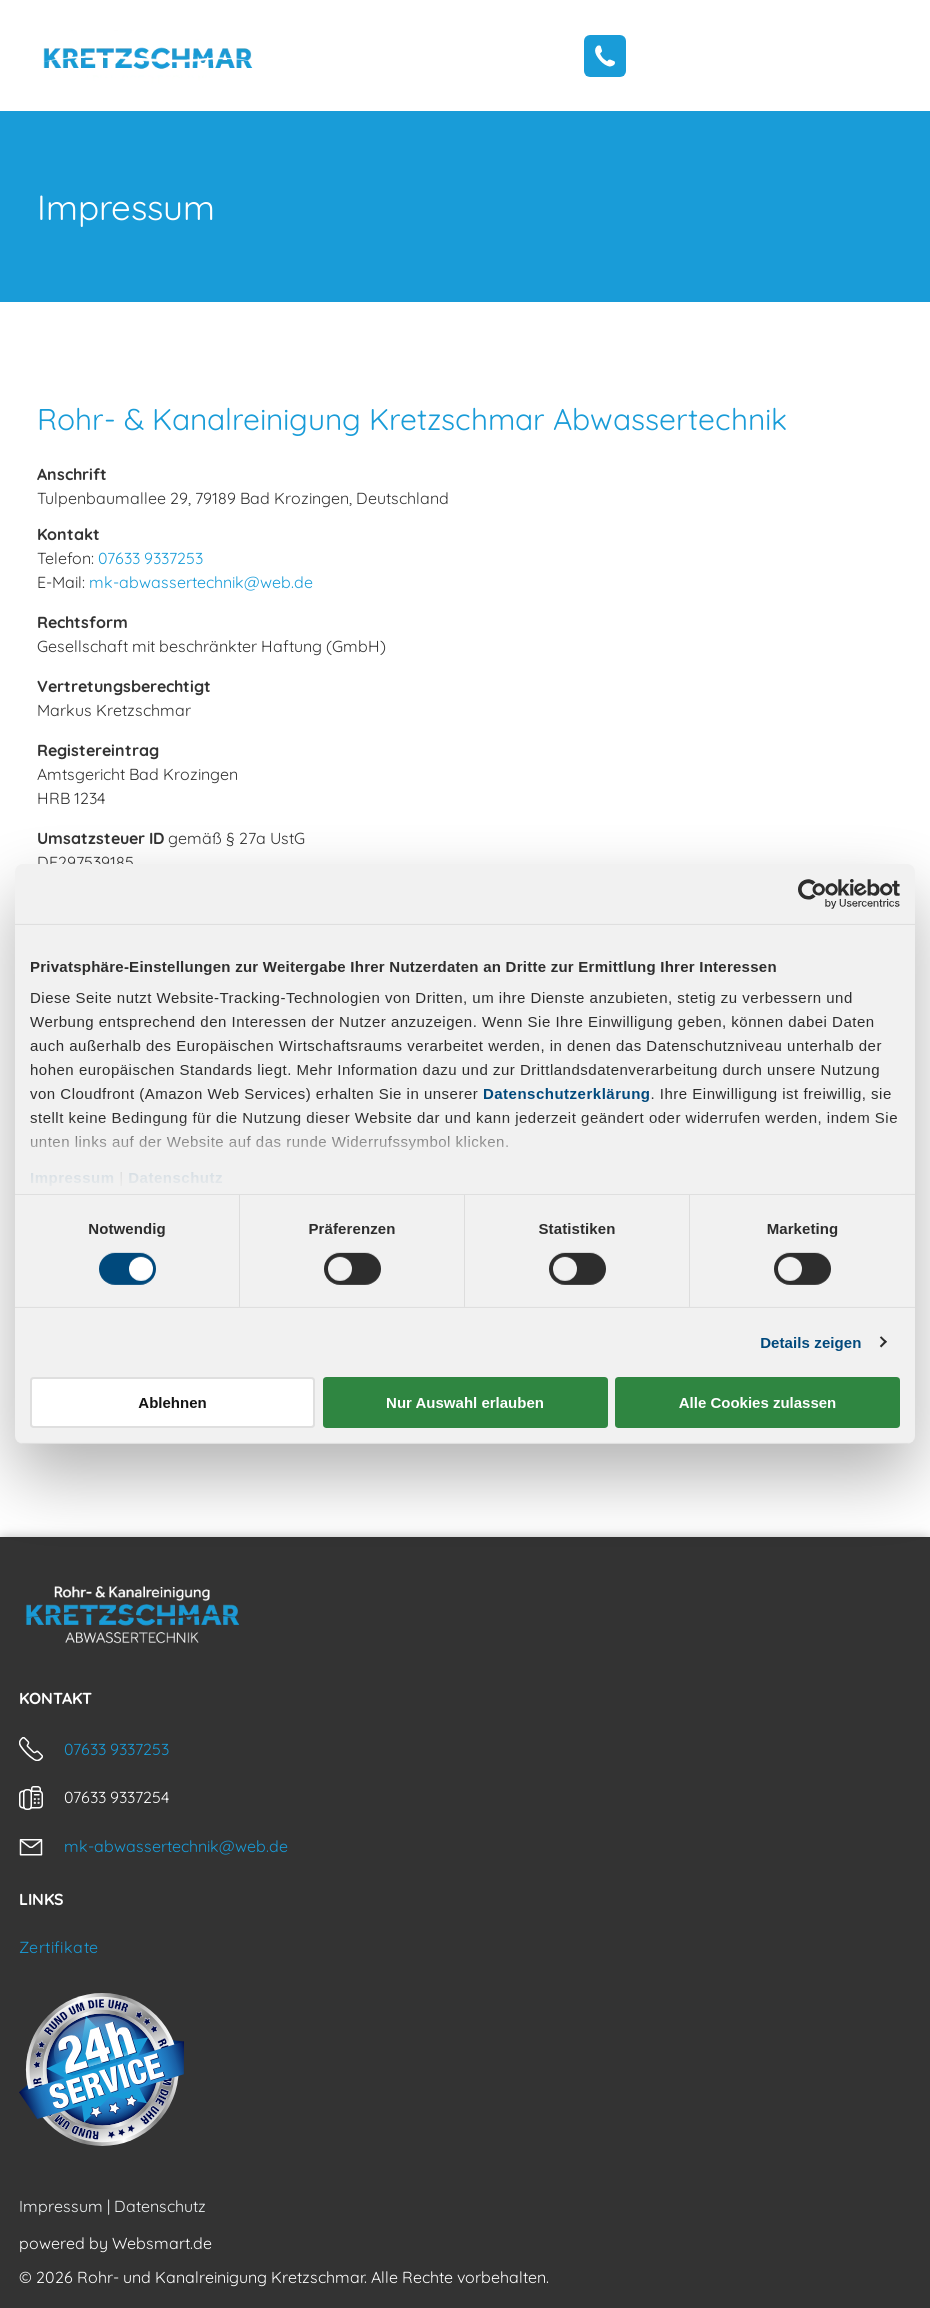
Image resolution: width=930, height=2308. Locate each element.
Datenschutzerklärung (567, 1093)
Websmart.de (162, 2243)
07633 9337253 (150, 558)
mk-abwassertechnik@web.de (201, 582)
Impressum (72, 1177)
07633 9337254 (116, 1797)
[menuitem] (465, 1947)
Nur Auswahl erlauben (465, 1402)
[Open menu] (873, 55)
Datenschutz (175, 1177)
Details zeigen (810, 1342)
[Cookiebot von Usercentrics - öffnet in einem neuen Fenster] (812, 894)
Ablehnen (172, 1402)
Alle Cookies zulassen (758, 1402)
